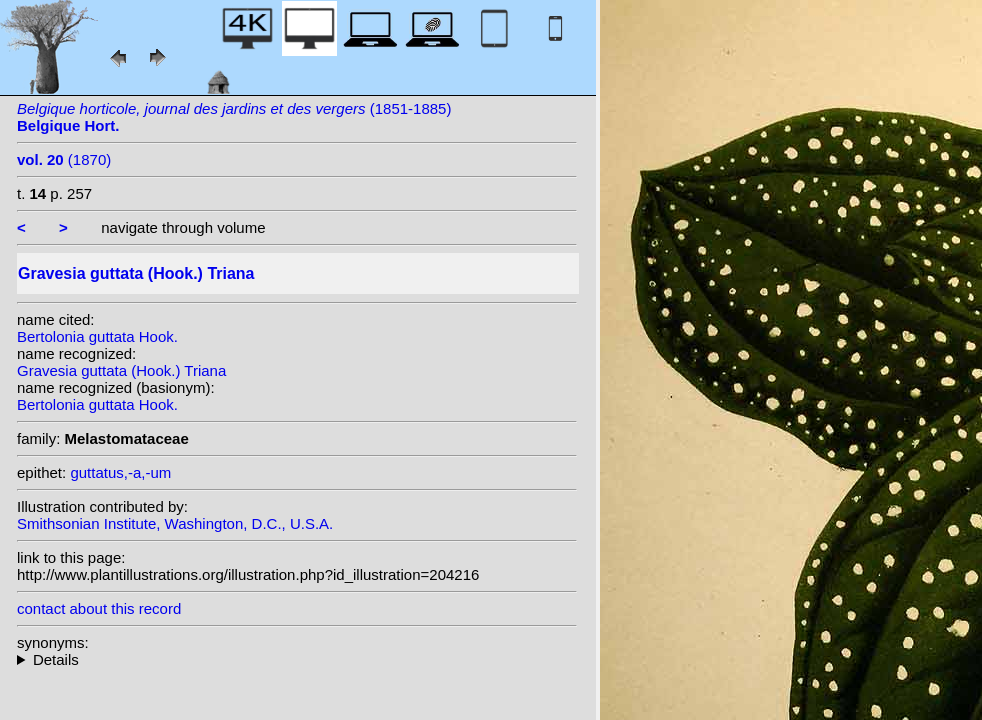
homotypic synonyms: (297, 659)
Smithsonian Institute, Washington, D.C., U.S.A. (175, 523)
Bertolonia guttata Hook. (97, 336)
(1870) (64, 159)
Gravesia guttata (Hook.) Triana (121, 370)
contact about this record (99, 608)
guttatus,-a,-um (120, 472)
